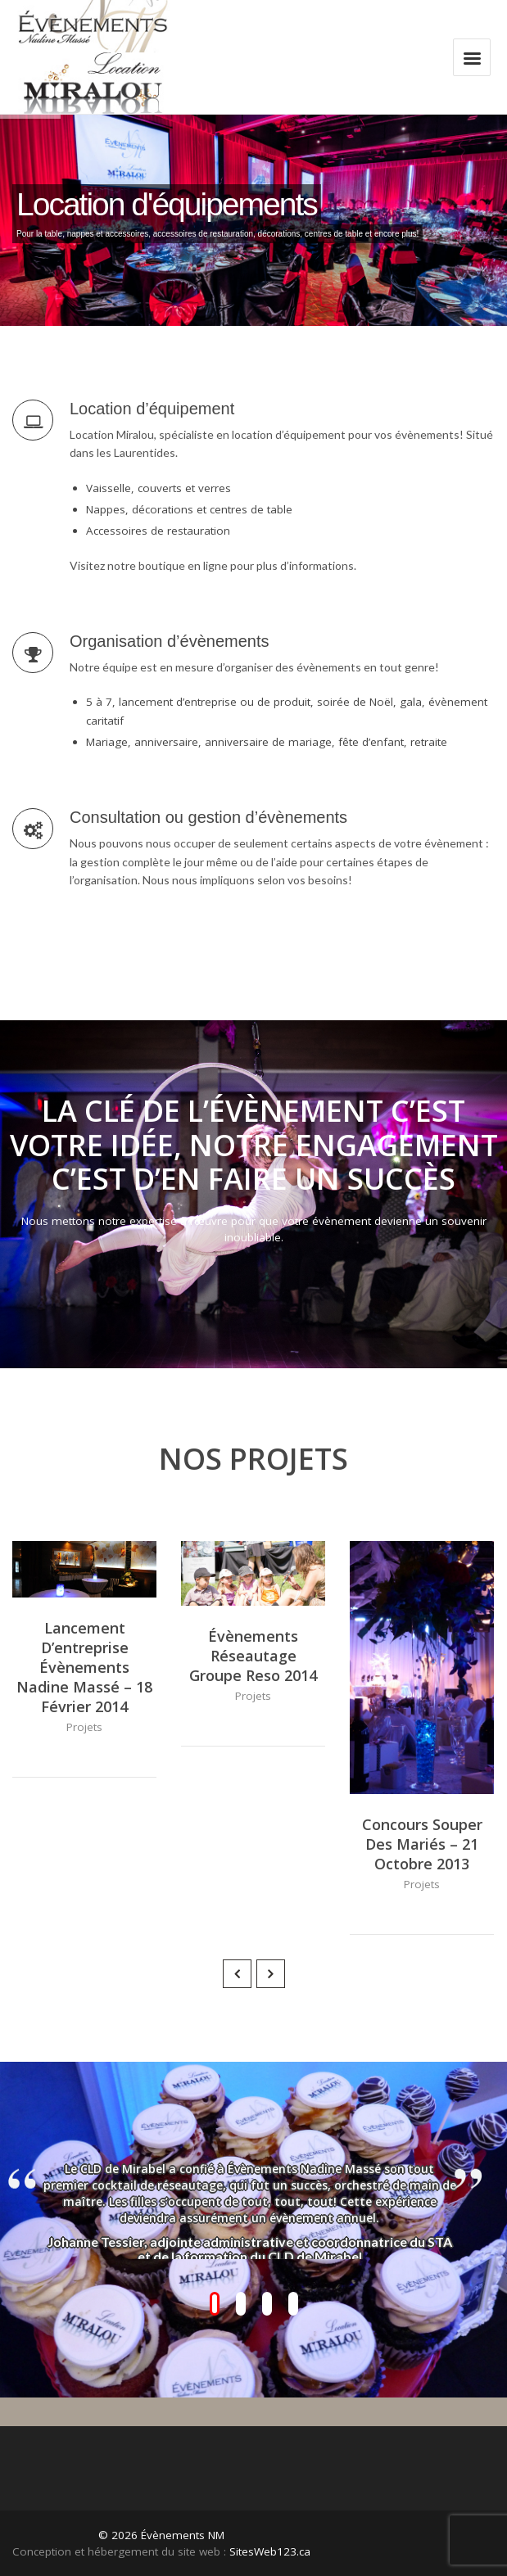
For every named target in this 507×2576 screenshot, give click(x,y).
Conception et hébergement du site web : (119, 2551)
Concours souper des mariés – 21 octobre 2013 (422, 1843)
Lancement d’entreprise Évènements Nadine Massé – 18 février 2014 (84, 1667)
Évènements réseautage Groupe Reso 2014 (253, 1655)
